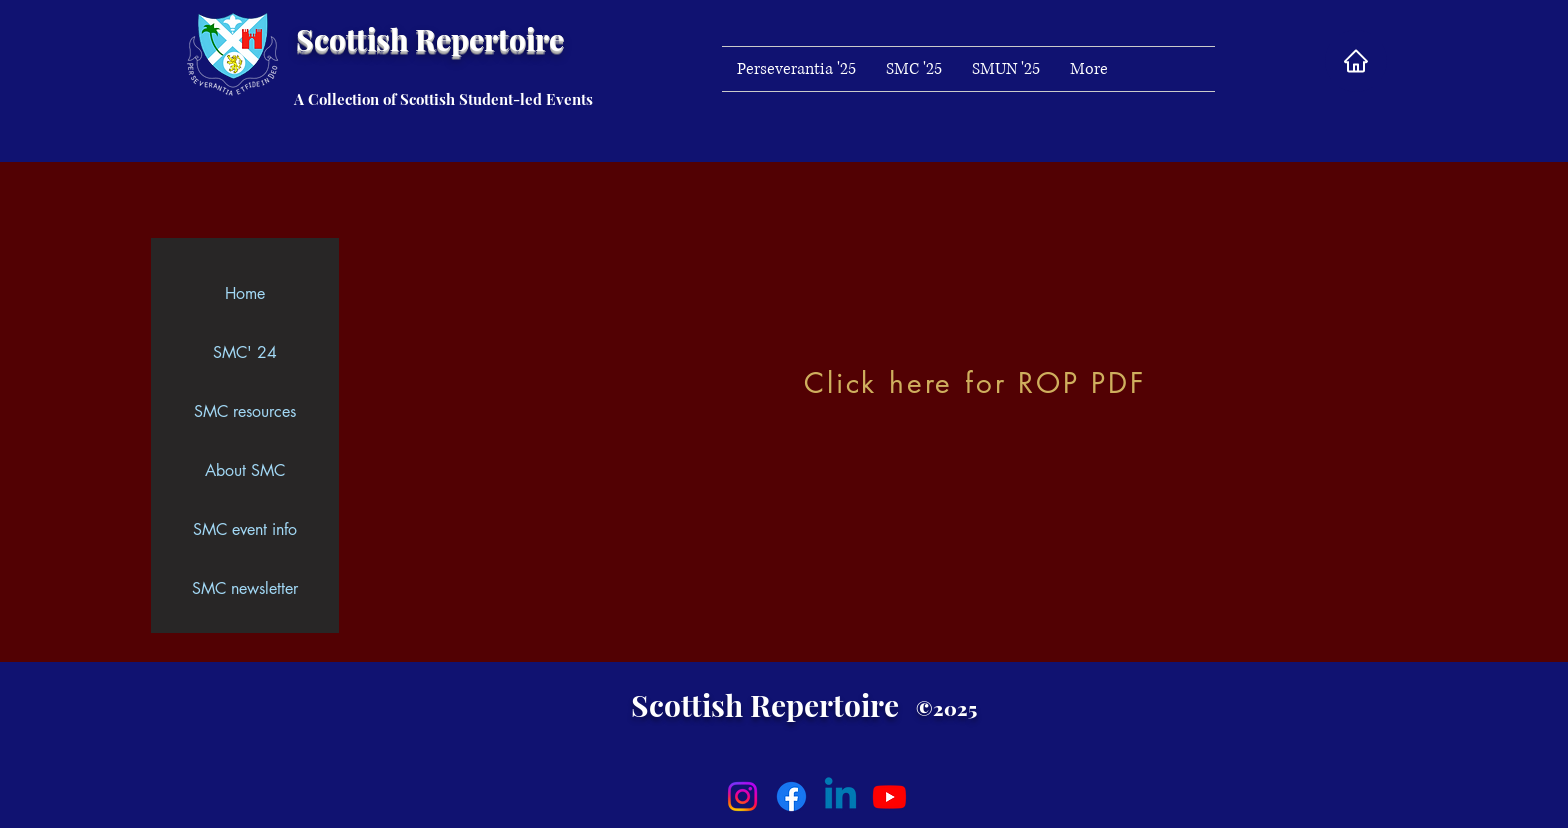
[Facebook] (791, 796)
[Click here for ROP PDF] (977, 383)
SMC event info (245, 529)
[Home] (1356, 61)
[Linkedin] (840, 796)
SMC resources (245, 411)
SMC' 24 (245, 352)
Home (245, 293)
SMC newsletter (245, 588)
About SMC (245, 470)
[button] (1089, 69)
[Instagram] (742, 796)
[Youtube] (889, 796)
